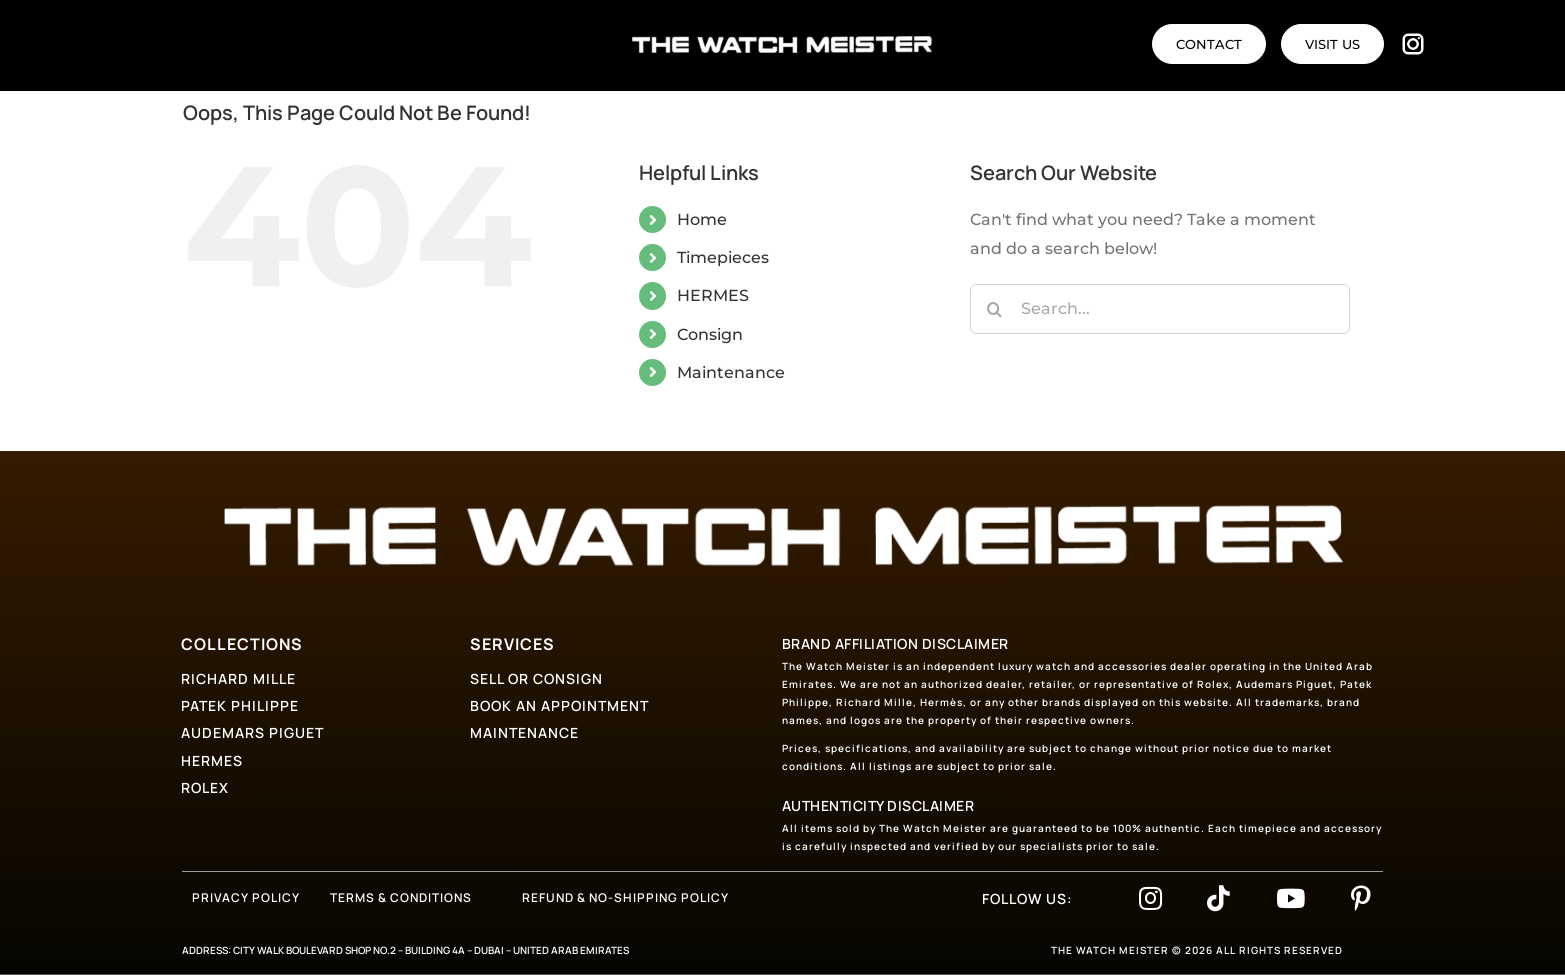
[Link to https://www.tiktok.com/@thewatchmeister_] (1218, 898)
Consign (710, 334)
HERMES (713, 295)
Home (702, 219)
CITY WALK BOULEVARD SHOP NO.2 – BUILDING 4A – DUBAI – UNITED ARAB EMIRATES (431, 950)
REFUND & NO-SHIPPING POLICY (625, 897)
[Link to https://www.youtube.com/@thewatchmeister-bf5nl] (1290, 898)
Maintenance (731, 372)
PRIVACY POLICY (246, 897)
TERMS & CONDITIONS (401, 897)
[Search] (995, 309)
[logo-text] (782, 43)
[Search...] (1160, 309)
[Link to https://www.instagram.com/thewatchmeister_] (1150, 898)
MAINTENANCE (524, 732)
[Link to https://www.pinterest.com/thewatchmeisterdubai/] (1361, 898)
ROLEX (205, 787)
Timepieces (723, 257)
